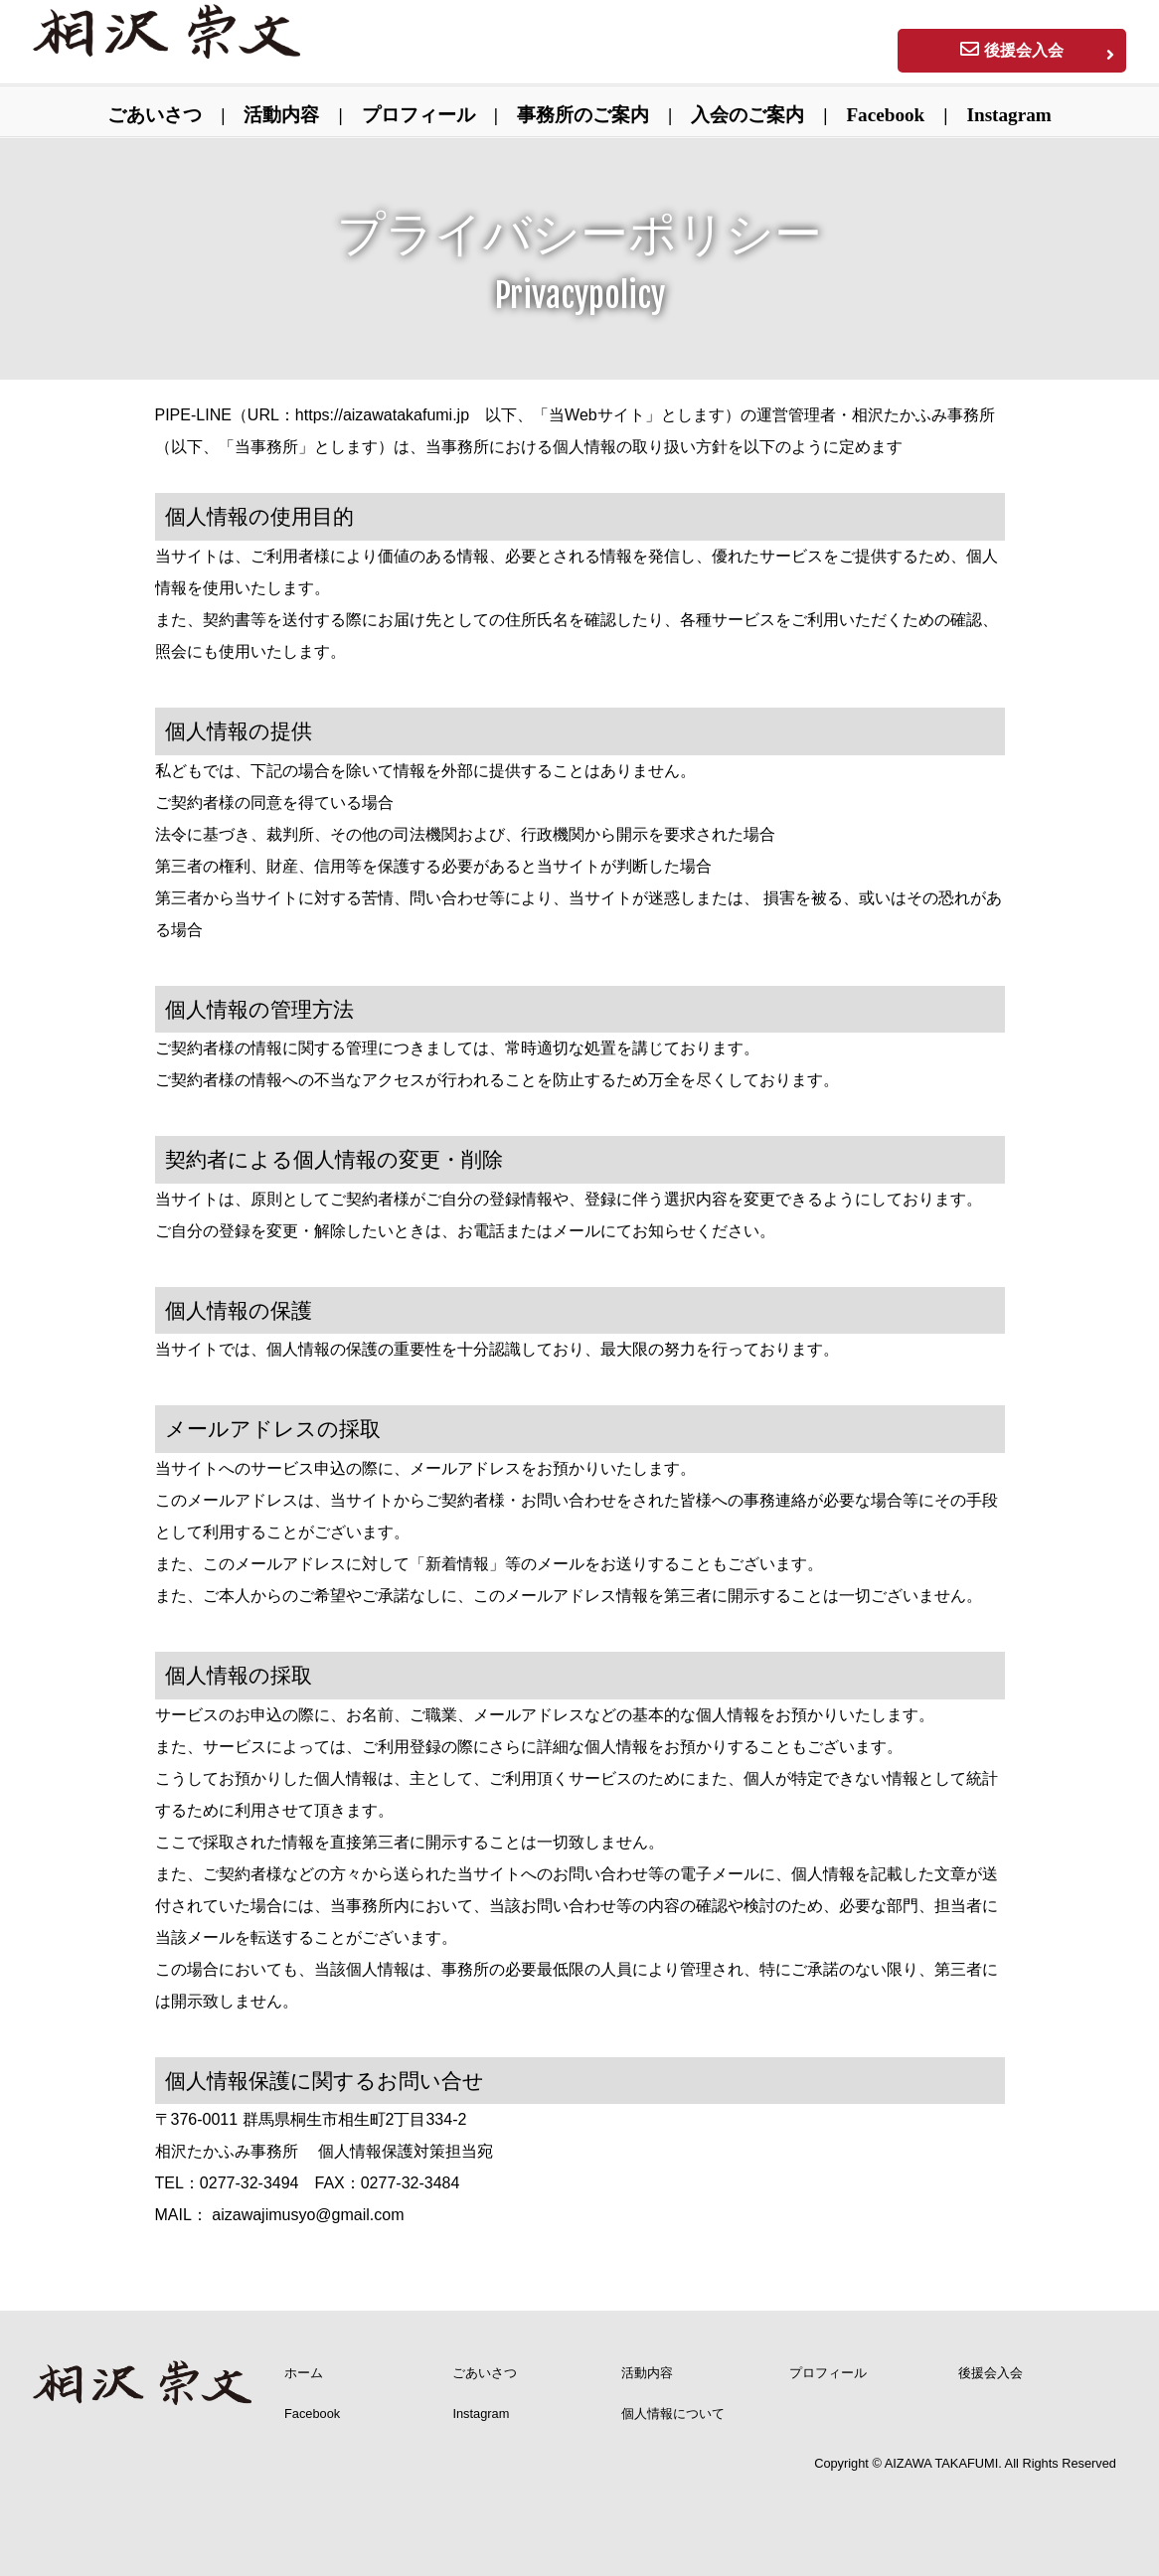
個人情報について (673, 2413)
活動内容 (281, 114)
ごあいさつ (154, 114)
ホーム (303, 2372)
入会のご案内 (747, 114)
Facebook (885, 114)
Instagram (1009, 114)
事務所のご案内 (583, 114)
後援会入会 (990, 2372)
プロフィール (418, 114)
